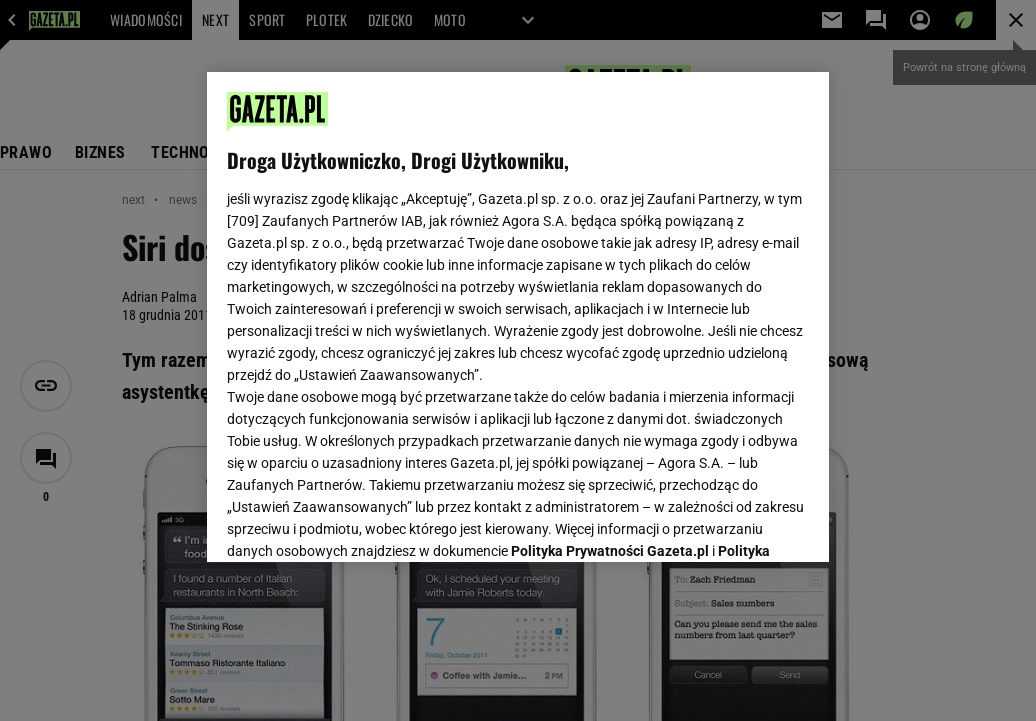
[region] (518, 317)
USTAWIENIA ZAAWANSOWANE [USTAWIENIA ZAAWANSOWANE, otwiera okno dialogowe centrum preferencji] (358, 522)
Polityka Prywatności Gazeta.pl (610, 297)
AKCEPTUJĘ (741, 523)
